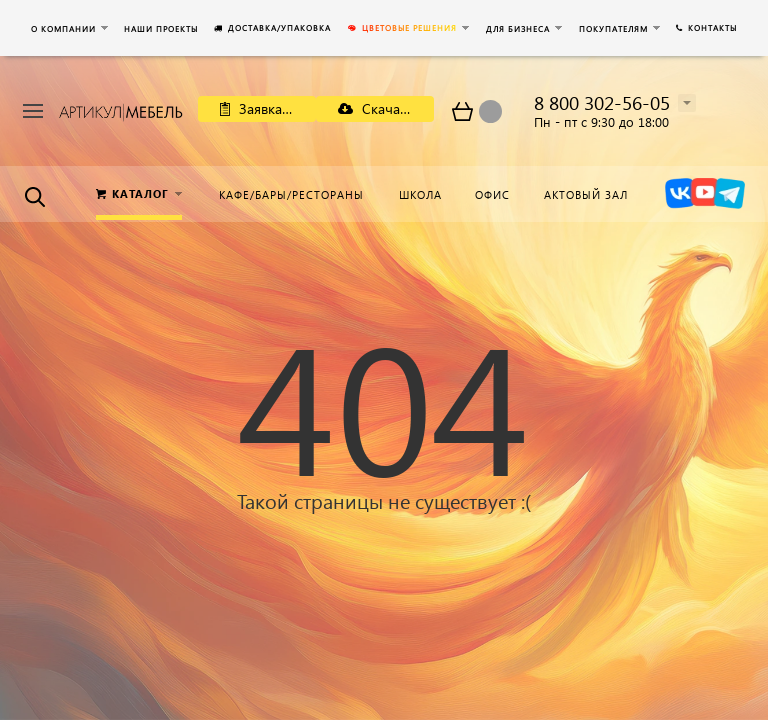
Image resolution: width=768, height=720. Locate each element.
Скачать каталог (386, 108)
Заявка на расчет (268, 108)
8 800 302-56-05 (602, 102)
